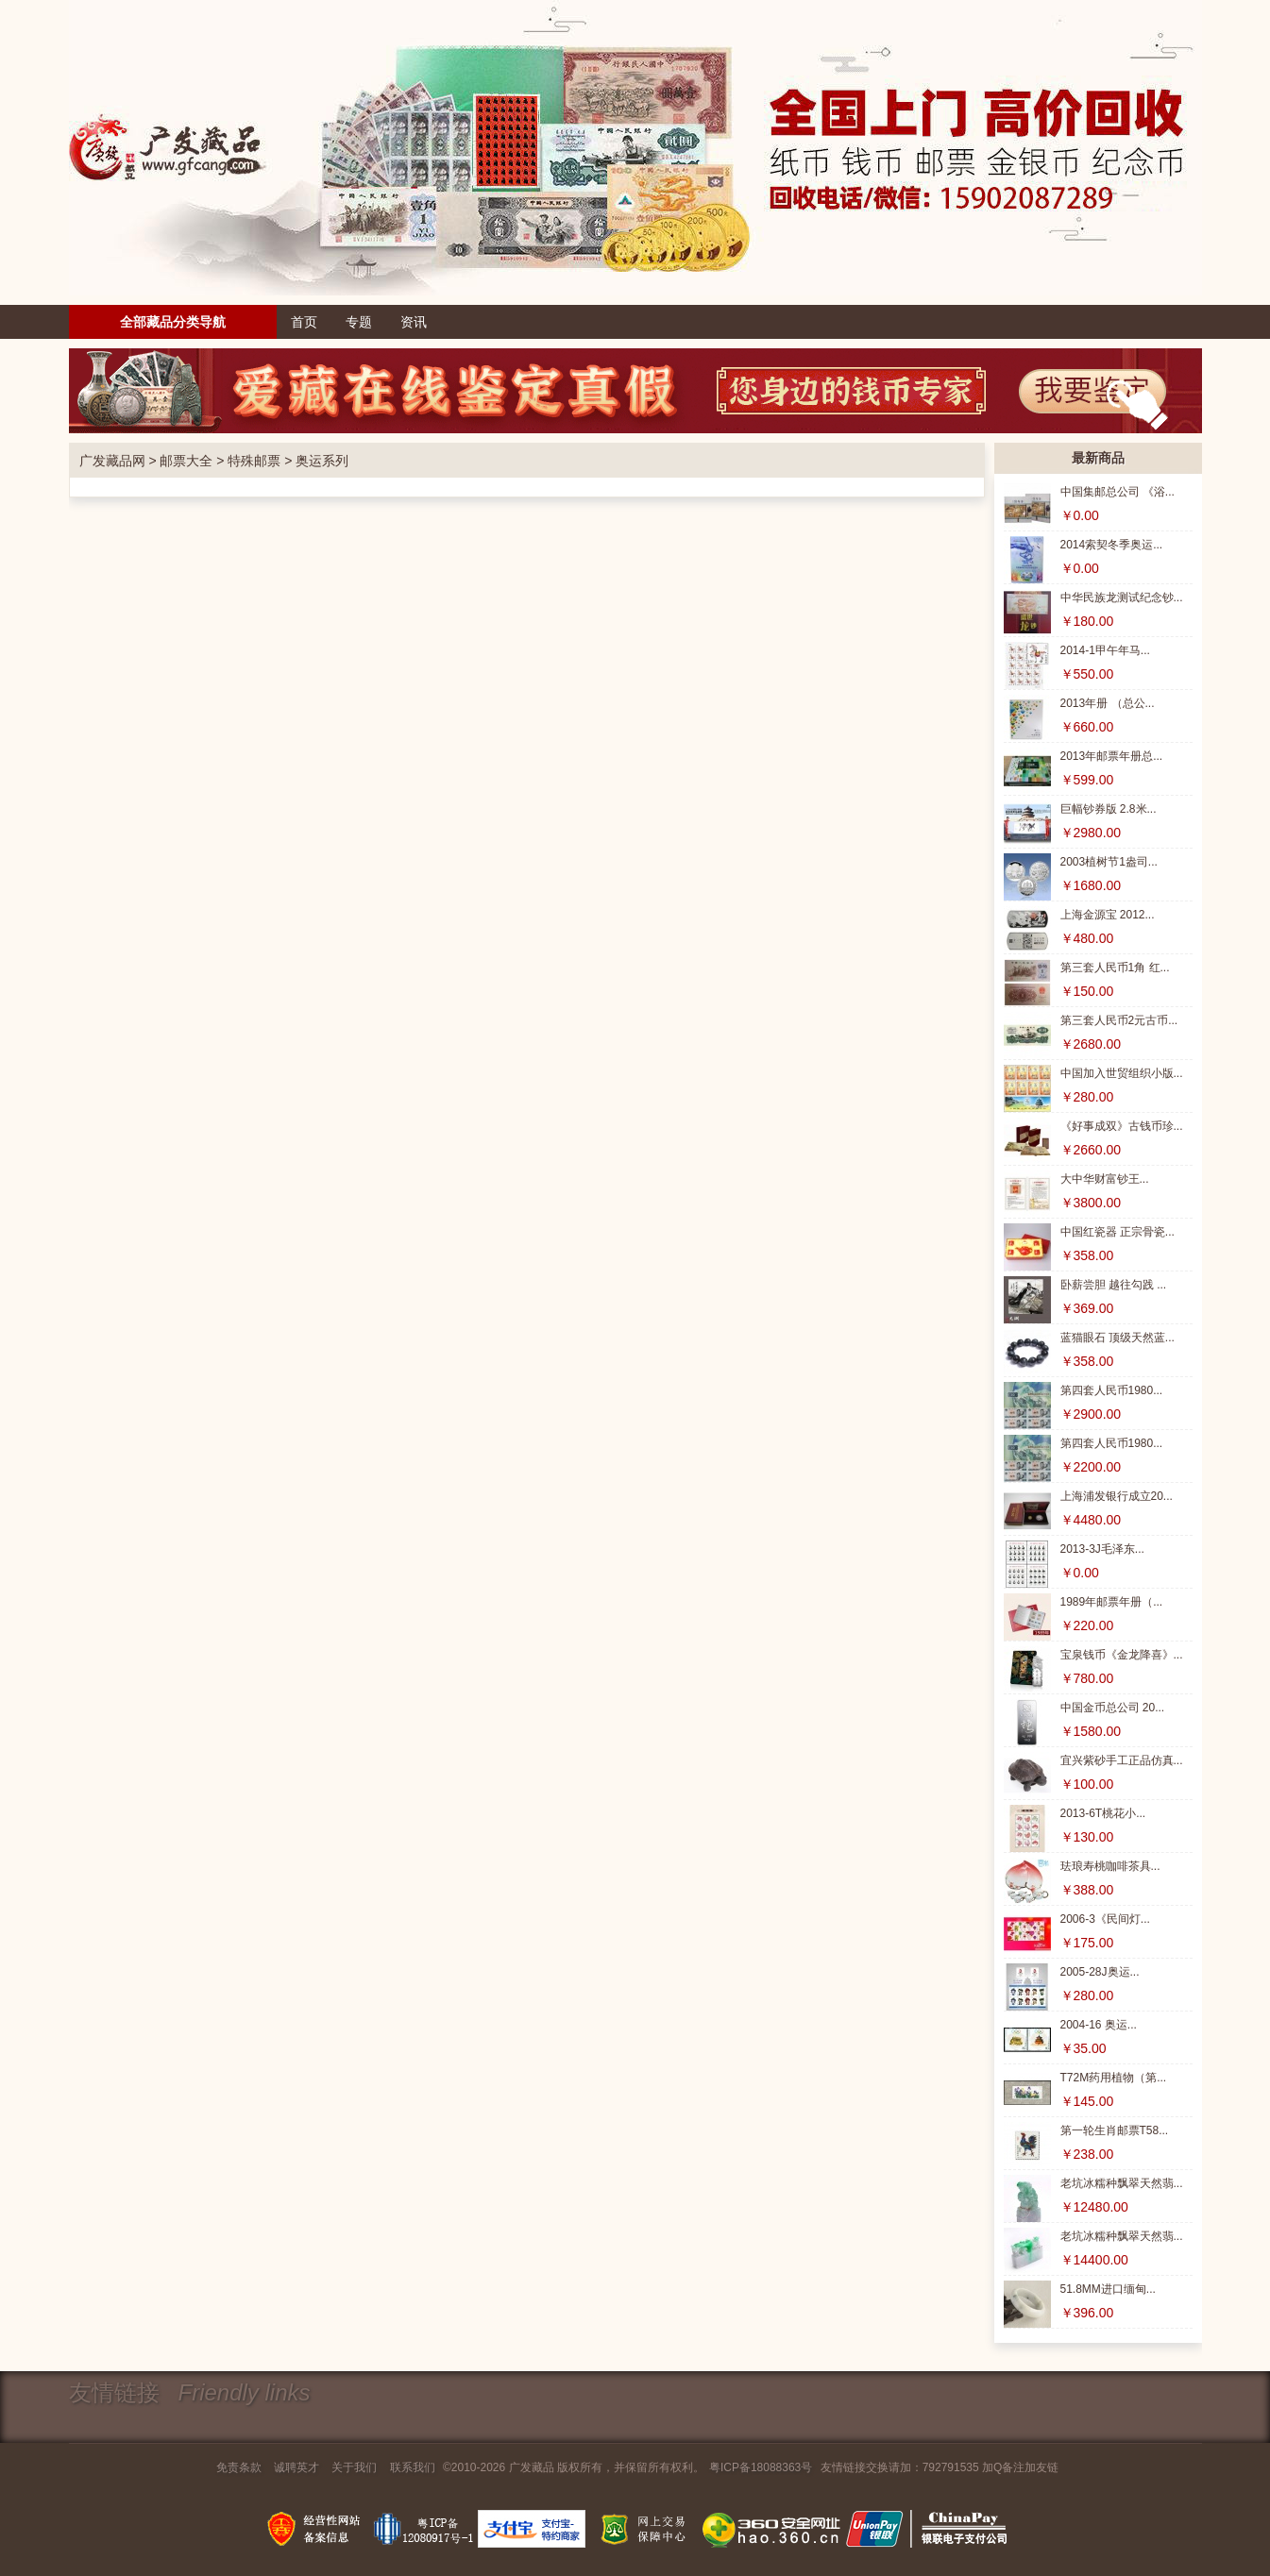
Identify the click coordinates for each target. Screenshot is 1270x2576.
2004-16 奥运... (1098, 2024)
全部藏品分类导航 (173, 321)
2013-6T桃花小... (1103, 1813)
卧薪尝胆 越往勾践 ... (1113, 1284)
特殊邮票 (254, 460)
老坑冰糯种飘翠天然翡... (1121, 2183)
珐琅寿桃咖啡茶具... (1110, 1866)
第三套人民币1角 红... (1115, 967)
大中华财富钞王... (1104, 1179)
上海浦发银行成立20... (1116, 1496)
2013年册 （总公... (1107, 703)
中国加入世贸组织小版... (1121, 1073)
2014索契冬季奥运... (1111, 544)
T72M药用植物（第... (1113, 2077)
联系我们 (412, 2467)
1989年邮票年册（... (1111, 1601)
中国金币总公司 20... (1112, 1707)
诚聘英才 (296, 2467)
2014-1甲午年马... (1105, 650)
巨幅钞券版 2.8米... (1108, 809)
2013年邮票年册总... (1111, 756)
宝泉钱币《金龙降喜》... (1121, 1654)
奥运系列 (322, 460)
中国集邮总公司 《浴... (1117, 491)
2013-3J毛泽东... (1102, 1549)
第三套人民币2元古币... (1119, 1020)
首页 (304, 321)
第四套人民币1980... (1111, 1390)
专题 (359, 321)
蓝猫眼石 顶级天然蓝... (1117, 1337)
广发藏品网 (112, 460)
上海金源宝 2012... (1107, 914)
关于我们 (354, 2467)
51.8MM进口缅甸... (1108, 2289)
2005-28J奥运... (1100, 1971)
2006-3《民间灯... (1105, 1919)
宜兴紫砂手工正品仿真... (1121, 1760)
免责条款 (239, 2467)
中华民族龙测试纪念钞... (1121, 597)
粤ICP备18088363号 (760, 2467)
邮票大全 (186, 460)
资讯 (413, 321)
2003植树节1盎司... (1109, 861)
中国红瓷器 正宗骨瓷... (1117, 1231)
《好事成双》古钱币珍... (1121, 1126)
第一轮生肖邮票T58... (1114, 2130)
